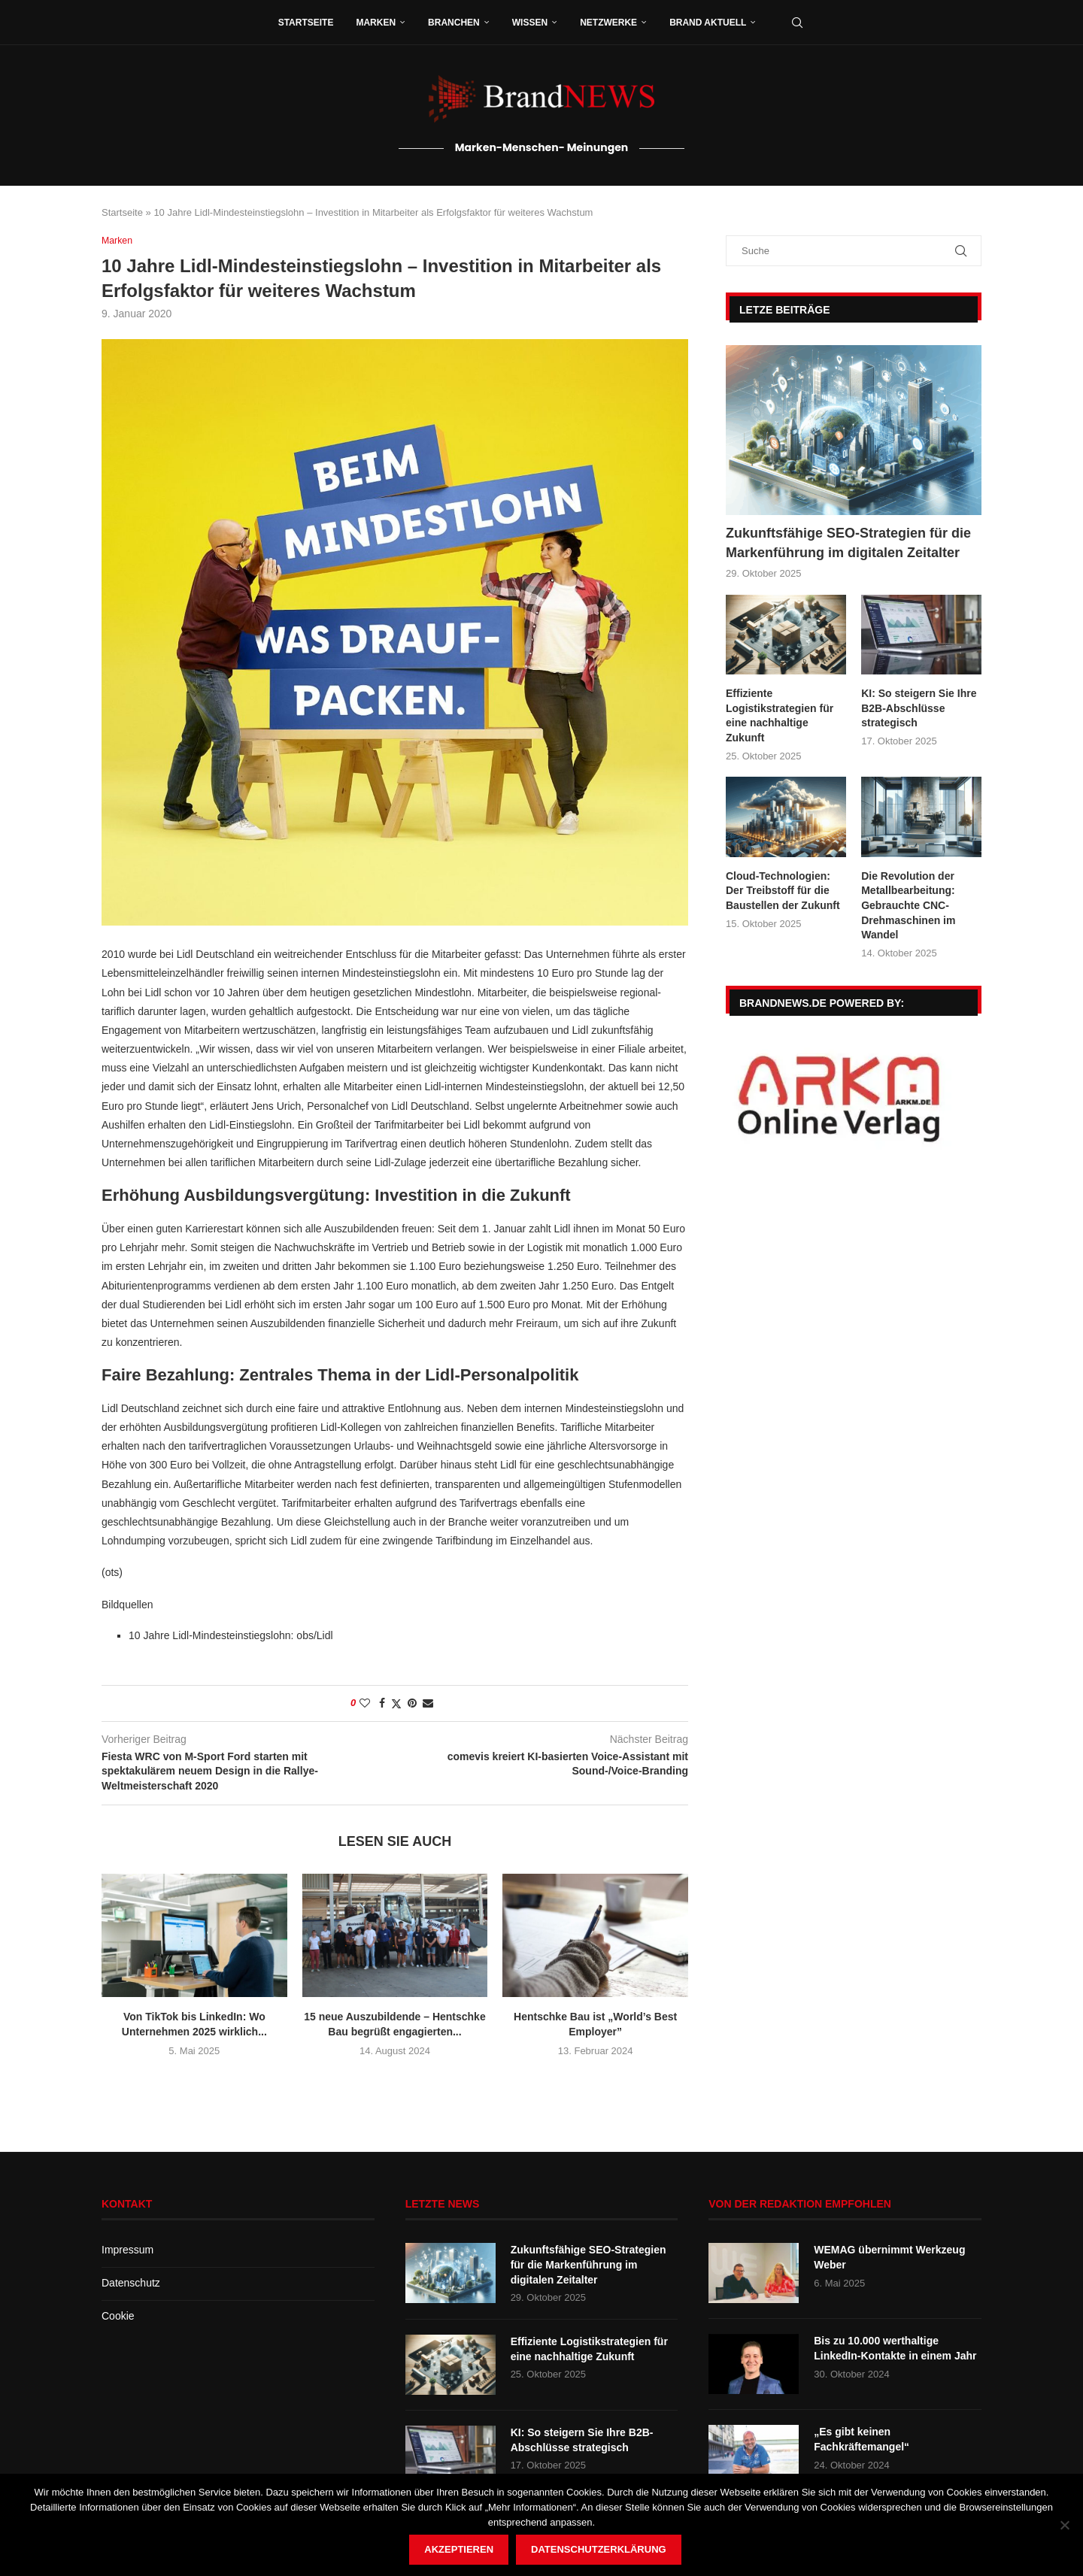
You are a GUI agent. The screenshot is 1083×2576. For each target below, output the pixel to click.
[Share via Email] (428, 1703)
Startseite (306, 22)
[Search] (797, 22)
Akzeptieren (458, 2549)
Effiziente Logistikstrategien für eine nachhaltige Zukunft (779, 715)
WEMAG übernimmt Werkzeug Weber (889, 2257)
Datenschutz (131, 2283)
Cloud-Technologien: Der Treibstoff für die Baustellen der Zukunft (783, 890)
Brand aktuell (707, 22)
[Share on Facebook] (382, 1703)
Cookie (118, 2316)
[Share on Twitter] (396, 1703)
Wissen (530, 22)
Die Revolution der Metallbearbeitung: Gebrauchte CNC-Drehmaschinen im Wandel (908, 905)
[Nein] (1064, 2524)
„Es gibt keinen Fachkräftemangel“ (861, 2439)
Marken (376, 22)
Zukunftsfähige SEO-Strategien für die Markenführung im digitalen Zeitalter (848, 542)
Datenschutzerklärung (598, 2549)
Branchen (454, 22)
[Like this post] (364, 1703)
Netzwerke (608, 22)
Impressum (127, 2250)
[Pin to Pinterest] (412, 1703)
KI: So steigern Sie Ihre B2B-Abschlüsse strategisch (918, 708)
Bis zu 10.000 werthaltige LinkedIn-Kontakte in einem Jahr (895, 2348)
